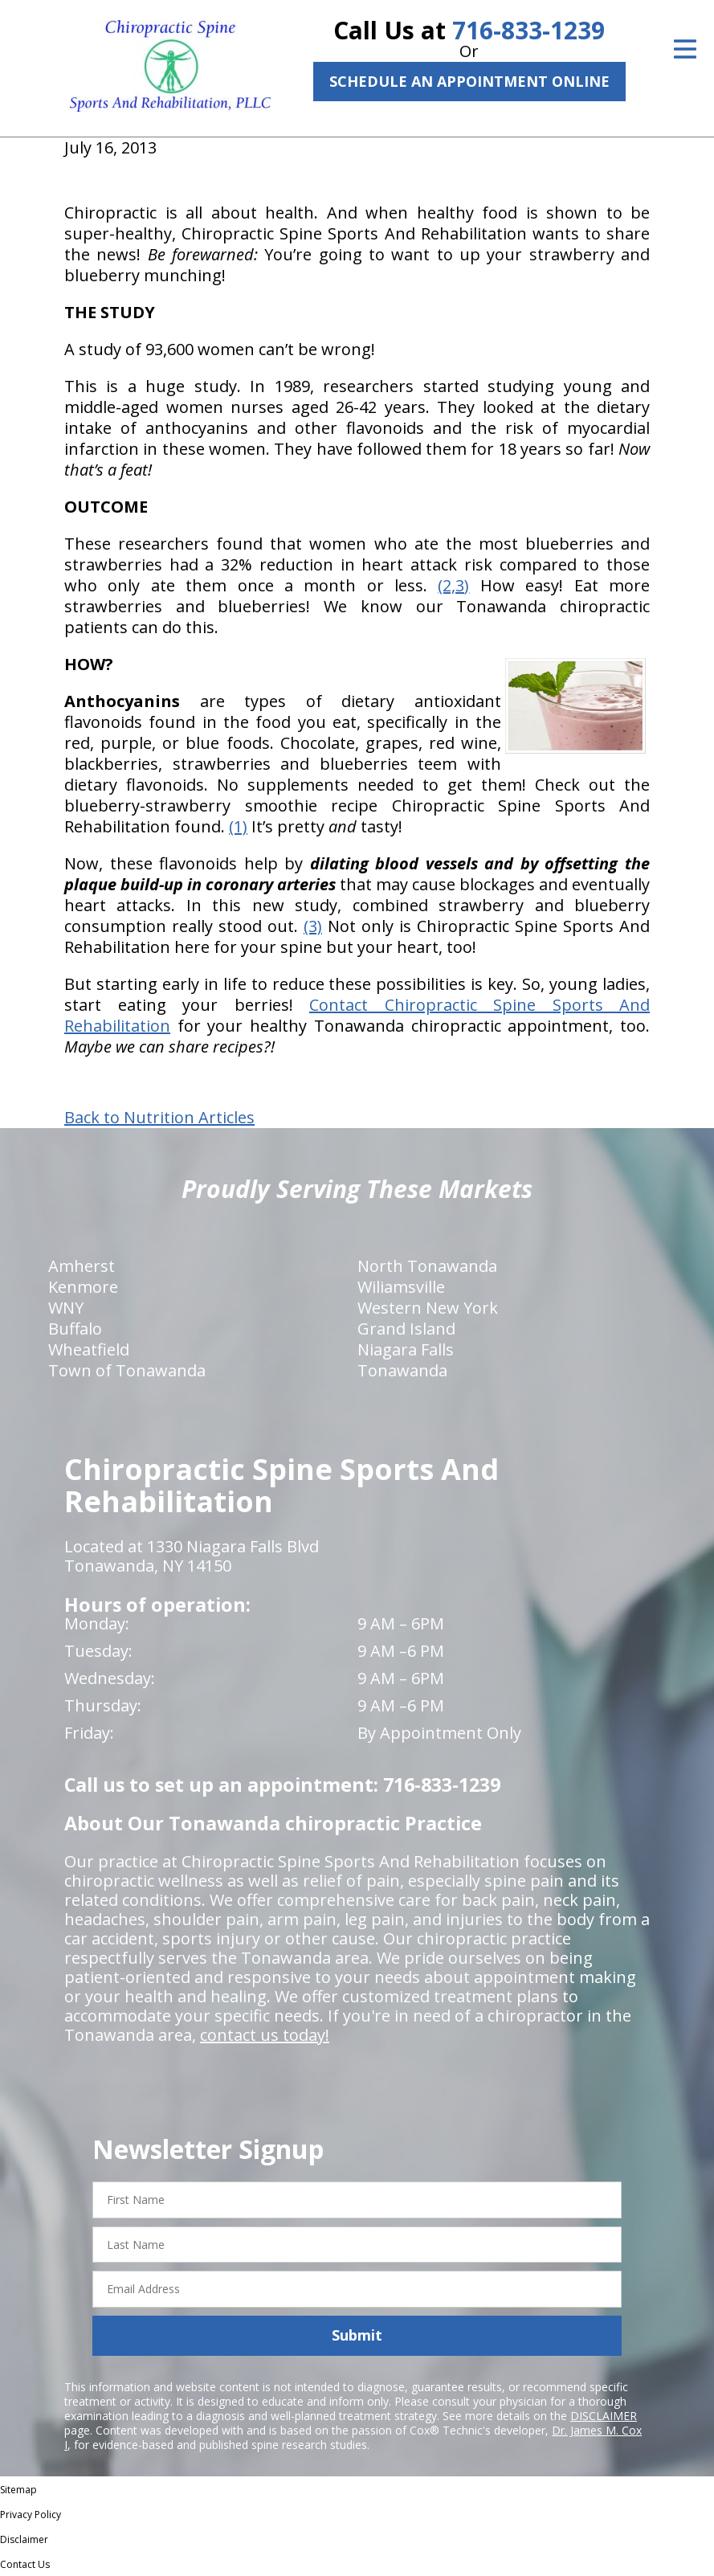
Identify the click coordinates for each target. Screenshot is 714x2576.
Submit (357, 2335)
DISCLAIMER (603, 2415)
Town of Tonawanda (127, 1370)
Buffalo (75, 1328)
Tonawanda (402, 1370)
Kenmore (83, 1287)
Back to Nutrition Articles (159, 1117)
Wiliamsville (401, 1287)
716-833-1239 (528, 30)
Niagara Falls (405, 1349)
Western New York (427, 1308)
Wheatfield (88, 1349)
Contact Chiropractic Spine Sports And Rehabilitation (357, 1015)
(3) (313, 926)
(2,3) (453, 585)
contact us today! (264, 2035)
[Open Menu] (685, 49)
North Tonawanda (427, 1266)
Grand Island (406, 1328)
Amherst (81, 1266)
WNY (66, 1308)
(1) (238, 826)
